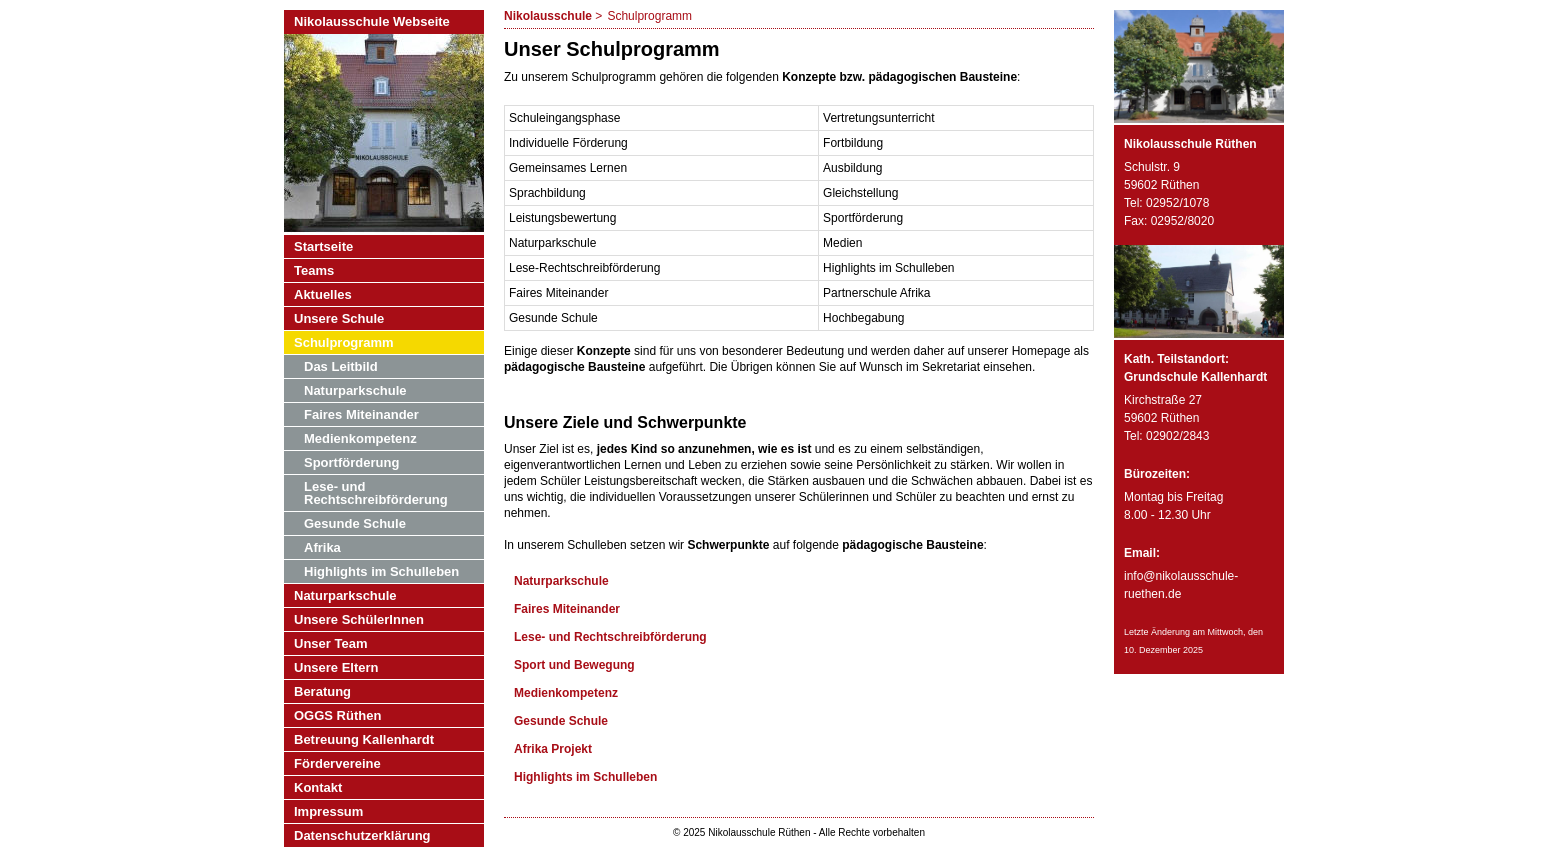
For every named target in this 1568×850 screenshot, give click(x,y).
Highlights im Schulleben (585, 777)
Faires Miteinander (567, 609)
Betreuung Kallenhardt (364, 739)
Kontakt (318, 787)
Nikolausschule (548, 16)
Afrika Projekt (553, 749)
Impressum (328, 811)
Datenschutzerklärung (362, 835)
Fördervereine (337, 763)
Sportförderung (351, 462)
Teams (314, 270)
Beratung (322, 691)
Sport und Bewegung (574, 665)
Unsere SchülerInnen (359, 619)
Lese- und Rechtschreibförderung (610, 637)
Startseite (323, 246)
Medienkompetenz (566, 693)
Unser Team (330, 643)
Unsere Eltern (336, 667)
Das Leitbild (341, 366)
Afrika (322, 547)
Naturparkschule (561, 581)
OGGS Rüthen (337, 715)
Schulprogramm (344, 342)
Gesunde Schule (561, 721)
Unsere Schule (339, 318)
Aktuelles (323, 294)
